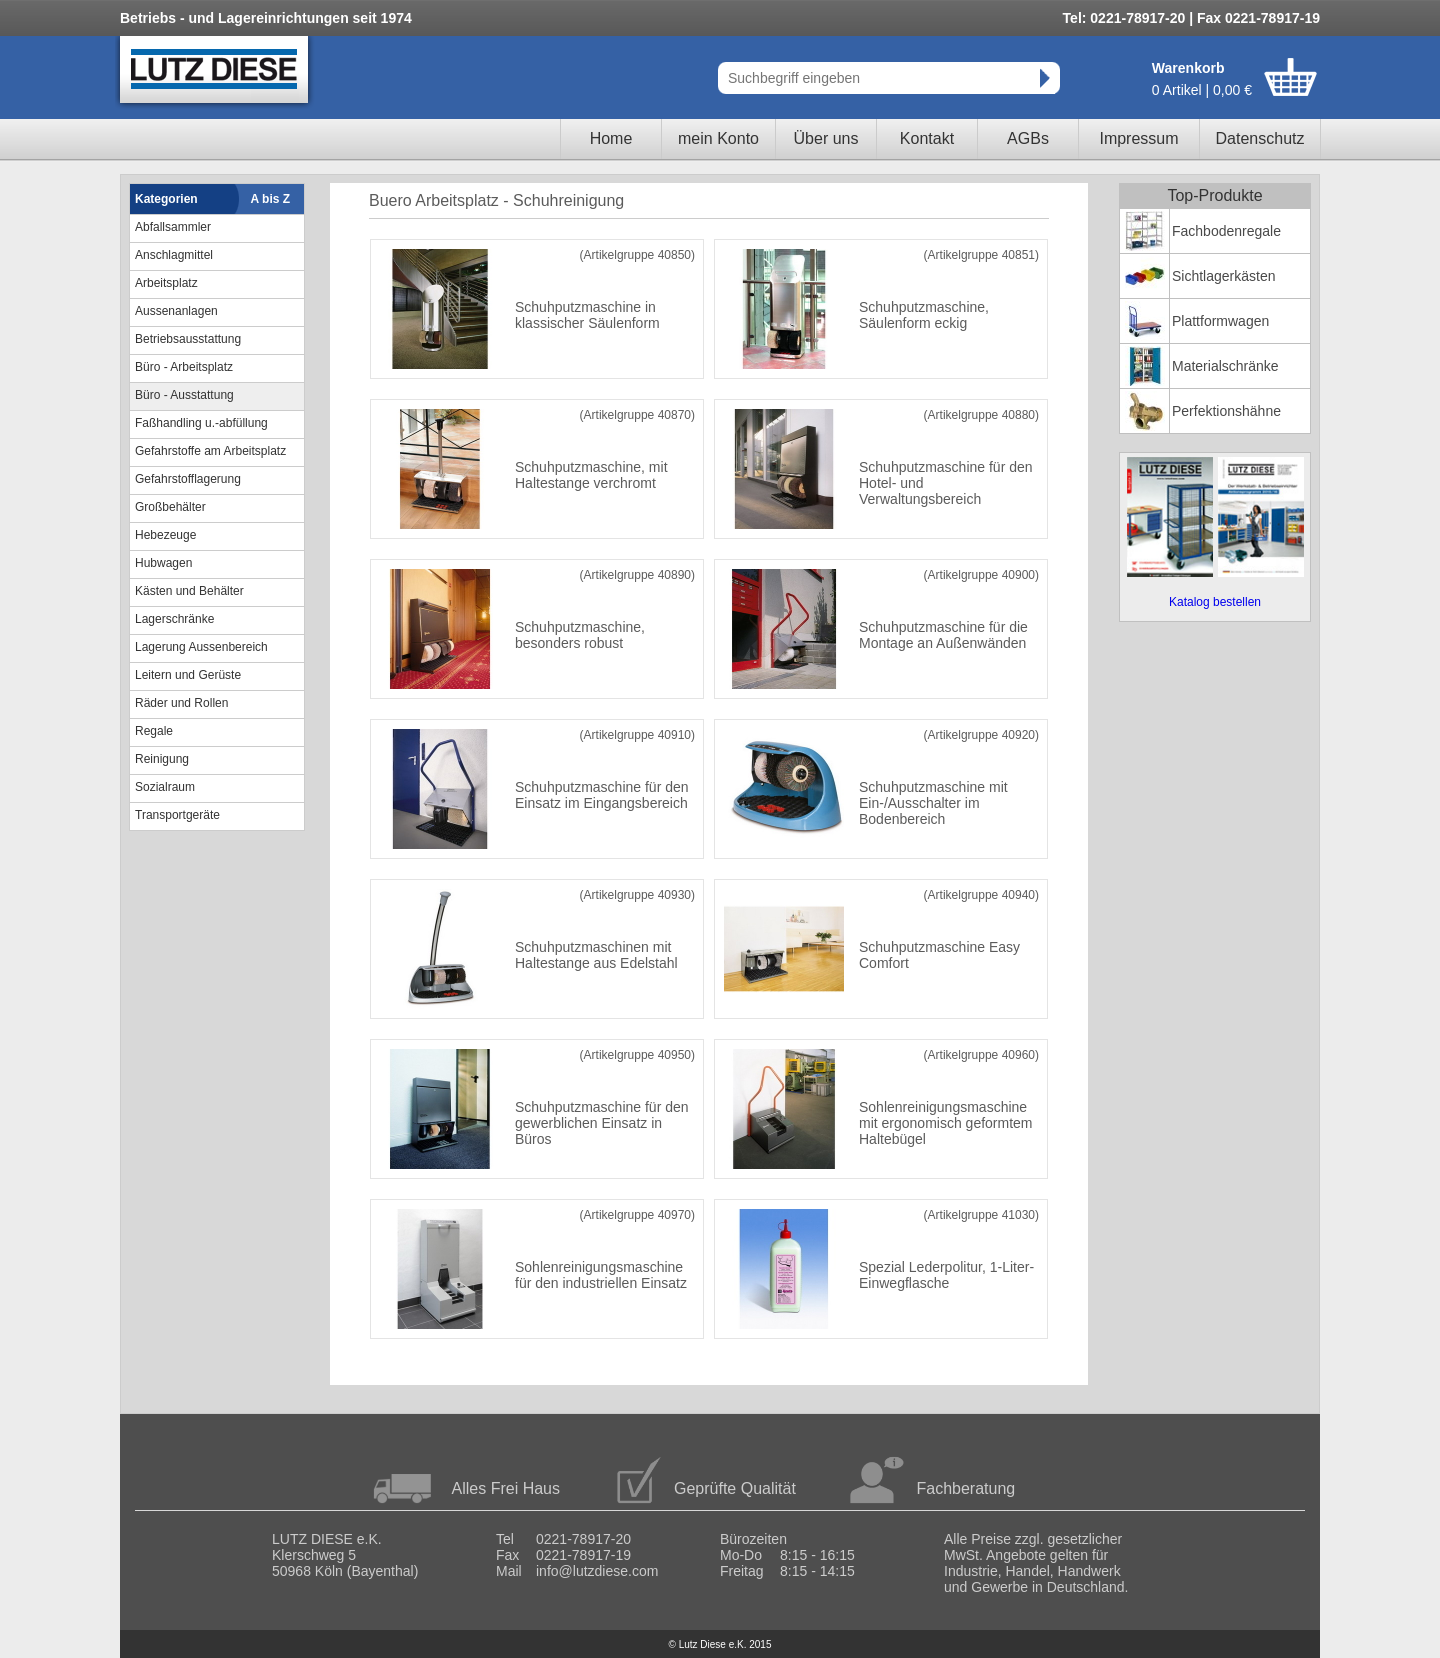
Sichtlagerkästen (1224, 276)
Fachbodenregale (1226, 231)
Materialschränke (1225, 366)
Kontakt (927, 138)
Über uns (826, 138)
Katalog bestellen (1215, 602)
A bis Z (271, 199)
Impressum (1138, 138)
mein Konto (718, 138)
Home (611, 138)
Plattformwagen (1220, 321)
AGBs (1028, 138)
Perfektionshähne (1226, 411)
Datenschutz (1260, 138)
